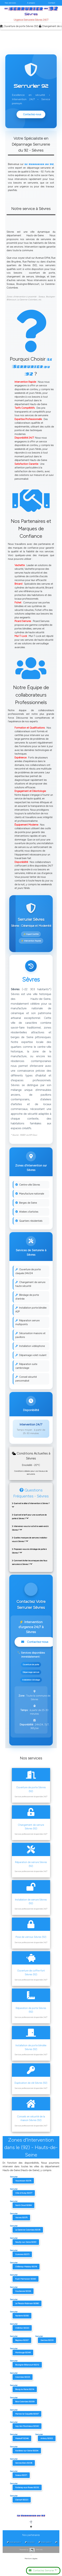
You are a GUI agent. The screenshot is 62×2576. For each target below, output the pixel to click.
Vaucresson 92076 (23, 2181)
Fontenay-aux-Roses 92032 (27, 2487)
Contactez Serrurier (43, 2570)
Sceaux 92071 (21, 2475)
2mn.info (35, 2549)
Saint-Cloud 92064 (23, 2205)
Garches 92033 (47, 2340)
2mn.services (30, 2542)
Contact (51, 3)
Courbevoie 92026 (23, 2291)
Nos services (10, 3)
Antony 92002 (47, 2438)
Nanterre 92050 (22, 2316)
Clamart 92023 (21, 2500)
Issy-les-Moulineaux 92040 (27, 2426)
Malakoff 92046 (22, 2438)
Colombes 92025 (22, 2377)
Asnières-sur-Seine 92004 (26, 2450)
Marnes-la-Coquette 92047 (27, 2414)
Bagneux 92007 (22, 2340)
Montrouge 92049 (23, 2352)
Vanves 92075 (21, 2217)
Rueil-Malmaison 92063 (25, 2279)
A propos (31, 3)
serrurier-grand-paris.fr (14, 2542)
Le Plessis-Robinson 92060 (27, 2303)
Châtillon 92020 (22, 2328)
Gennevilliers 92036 (23, 2463)
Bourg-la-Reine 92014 (24, 2389)
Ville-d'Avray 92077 (23, 2193)
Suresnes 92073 (22, 2254)
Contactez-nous (31, 114)
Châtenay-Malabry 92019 (26, 2266)
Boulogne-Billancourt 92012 (27, 2365)
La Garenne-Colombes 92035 (27, 2230)
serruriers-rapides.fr (45, 2542)
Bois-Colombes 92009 (24, 2401)
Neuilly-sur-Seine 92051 (25, 2242)
